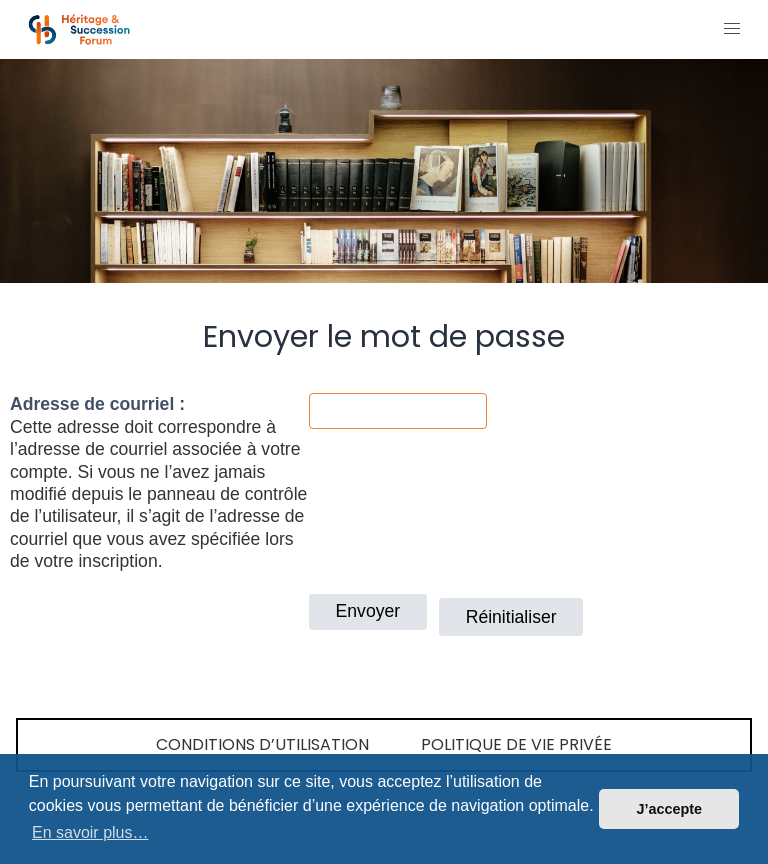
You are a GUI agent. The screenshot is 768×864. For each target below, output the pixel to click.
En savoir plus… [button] (90, 832)
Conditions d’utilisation (262, 744)
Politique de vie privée (516, 744)
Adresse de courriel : (97, 404)
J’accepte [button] (669, 809)
